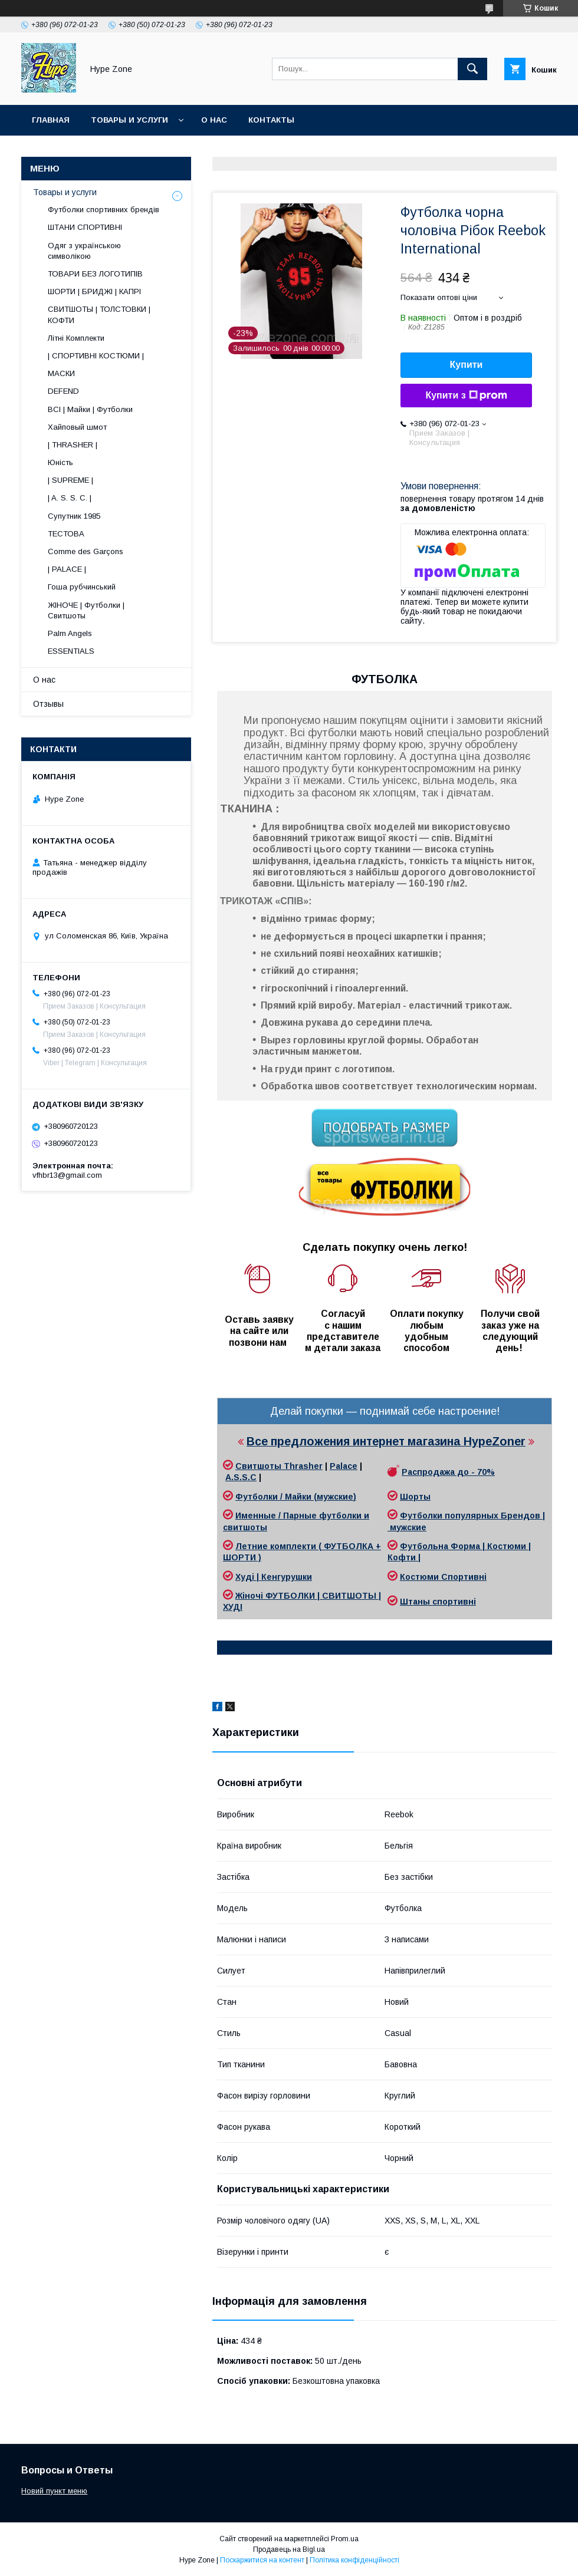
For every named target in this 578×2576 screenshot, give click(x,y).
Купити (466, 365)
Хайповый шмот (77, 427)
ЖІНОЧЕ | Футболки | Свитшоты (86, 610)
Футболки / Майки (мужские (294, 1496)
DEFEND (63, 391)
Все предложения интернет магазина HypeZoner (386, 1441)
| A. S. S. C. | (69, 497)
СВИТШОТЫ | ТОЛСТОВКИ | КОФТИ (99, 314)
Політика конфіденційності (354, 2560)
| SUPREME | (70, 480)
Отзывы (48, 704)
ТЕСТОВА (66, 533)
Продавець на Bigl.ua (289, 2549)
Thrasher (303, 1466)
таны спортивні (442, 1601)
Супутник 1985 (74, 516)
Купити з (466, 395)
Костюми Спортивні (443, 1577)
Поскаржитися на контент (262, 2560)
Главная (51, 120)
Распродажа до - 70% (448, 1472)
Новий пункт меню (54, 2490)
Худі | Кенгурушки (273, 1577)
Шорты (415, 1496)
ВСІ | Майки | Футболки (90, 409)
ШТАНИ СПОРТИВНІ (85, 227)
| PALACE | (67, 569)
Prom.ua (345, 2539)
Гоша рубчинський (82, 586)
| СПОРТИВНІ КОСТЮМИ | (96, 355)
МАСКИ (61, 373)
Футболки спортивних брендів (103, 209)
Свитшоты (259, 1466)
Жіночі (250, 1595)
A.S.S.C (241, 1477)
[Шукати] (472, 69)
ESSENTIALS (71, 651)
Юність (60, 462)
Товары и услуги (129, 120)
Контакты (271, 120)
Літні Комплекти (76, 338)
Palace (343, 1466)
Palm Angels (70, 633)
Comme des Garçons (85, 551)
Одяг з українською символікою (84, 251)
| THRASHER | (72, 444)
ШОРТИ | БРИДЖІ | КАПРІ (94, 291)
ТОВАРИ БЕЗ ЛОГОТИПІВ (95, 273)
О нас (214, 120)
